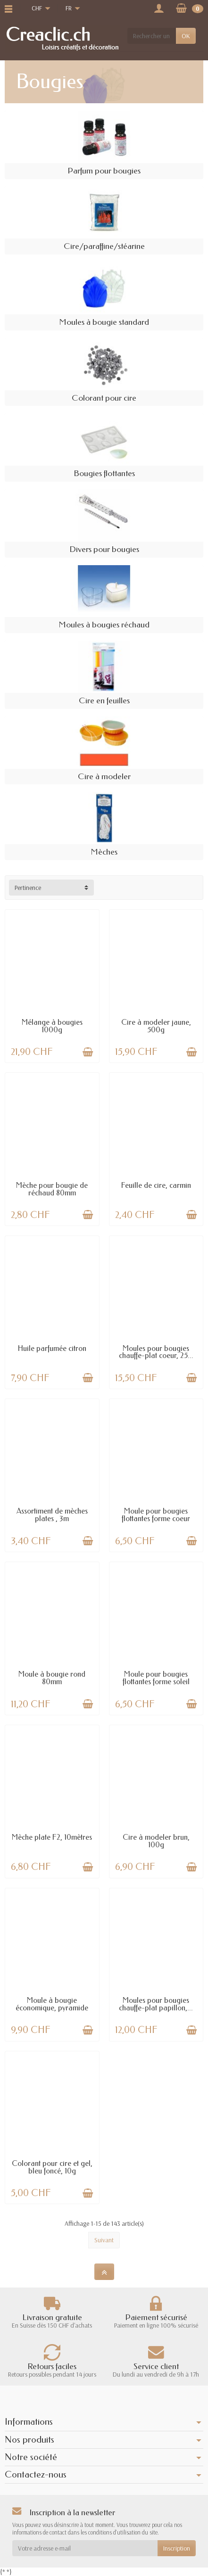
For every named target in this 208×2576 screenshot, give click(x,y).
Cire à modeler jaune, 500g (156, 1026)
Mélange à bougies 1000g (52, 1026)
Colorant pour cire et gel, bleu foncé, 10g (52, 2167)
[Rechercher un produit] (151, 36)
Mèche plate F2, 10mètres (52, 1837)
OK (186, 36)
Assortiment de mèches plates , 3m (52, 1514)
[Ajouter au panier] (87, 1052)
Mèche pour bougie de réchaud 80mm (52, 1189)
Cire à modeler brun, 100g (156, 1841)
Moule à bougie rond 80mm (51, 1678)
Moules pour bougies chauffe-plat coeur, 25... (156, 1352)
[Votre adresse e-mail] (85, 2548)
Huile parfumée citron (52, 1348)
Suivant (104, 2240)
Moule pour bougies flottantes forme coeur (156, 1514)
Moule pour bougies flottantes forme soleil (156, 1678)
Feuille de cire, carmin (156, 1185)
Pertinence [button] (28, 887)
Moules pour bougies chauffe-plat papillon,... (156, 2004)
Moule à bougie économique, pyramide (52, 2004)
